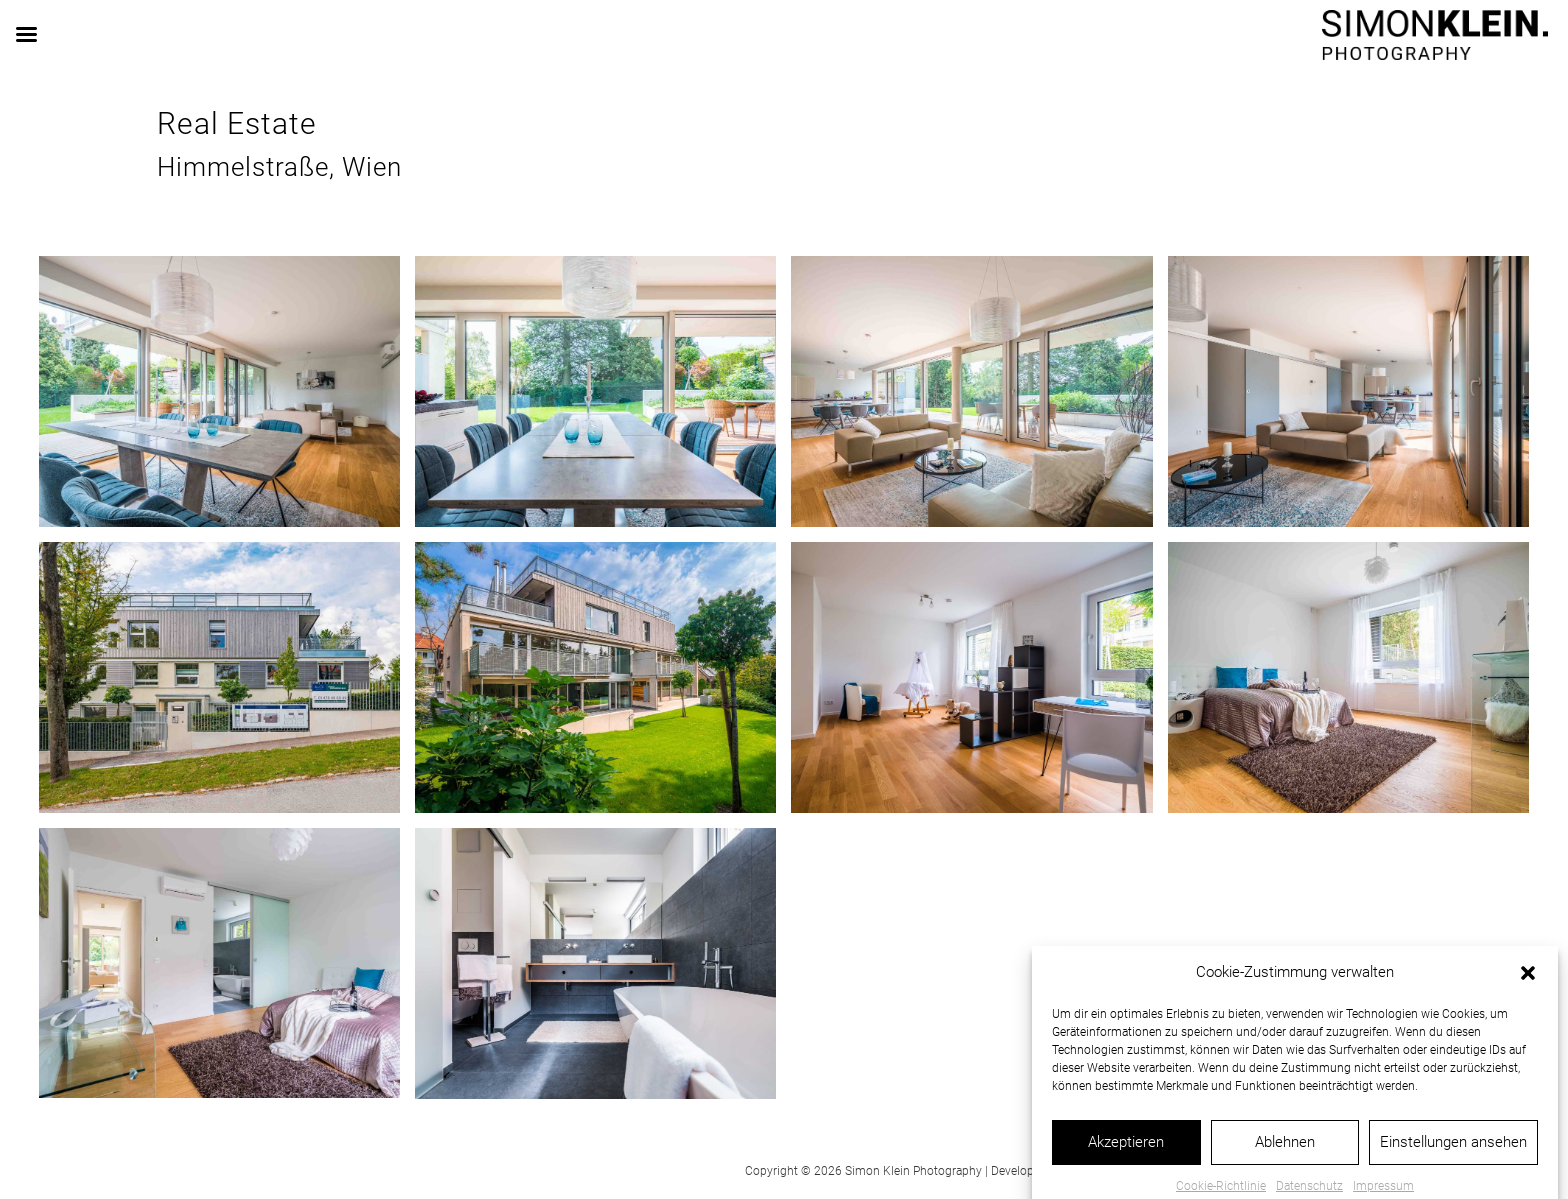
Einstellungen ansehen (1453, 1163)
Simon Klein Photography (913, 1171)
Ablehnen (1285, 1163)
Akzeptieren (1126, 1163)
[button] (1528, 994)
